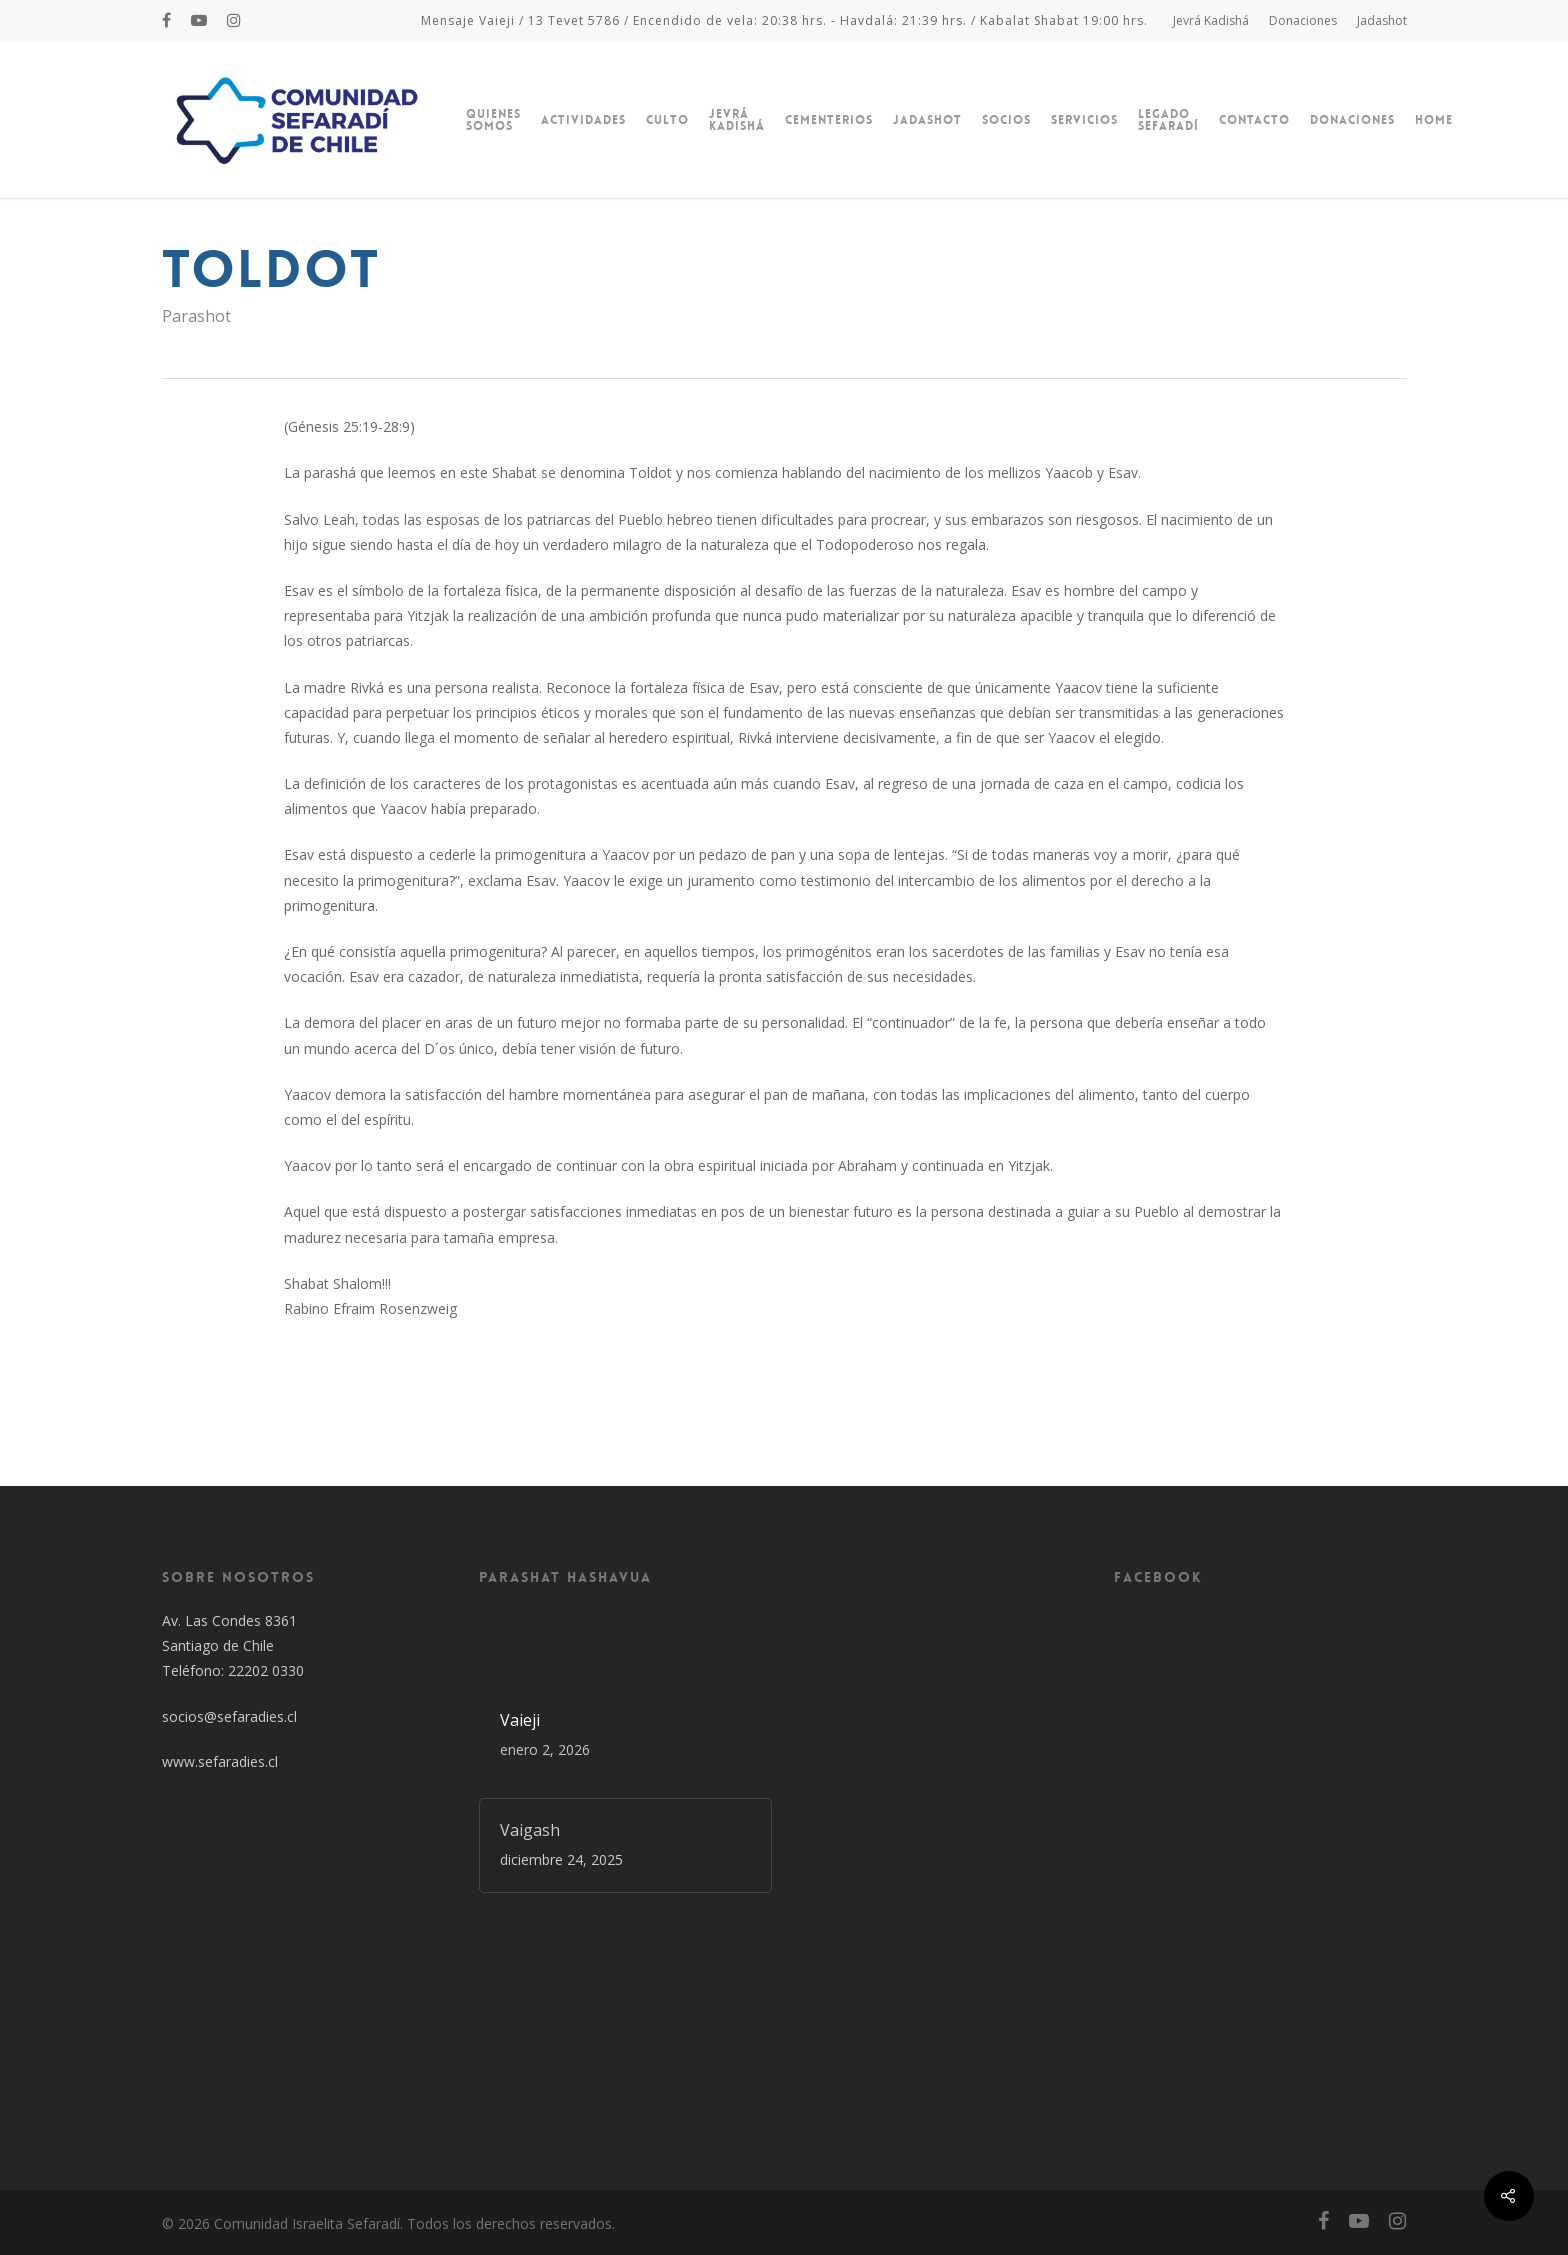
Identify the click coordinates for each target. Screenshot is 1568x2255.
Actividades (583, 120)
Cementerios (829, 120)
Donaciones (1303, 20)
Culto (667, 120)
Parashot (196, 316)
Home (1434, 120)
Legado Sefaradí (1168, 120)
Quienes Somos (493, 120)
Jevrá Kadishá (1211, 20)
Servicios (1084, 120)
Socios (1006, 120)
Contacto (1254, 120)
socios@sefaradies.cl (229, 1716)
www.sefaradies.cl (220, 1761)
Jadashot (1382, 20)
